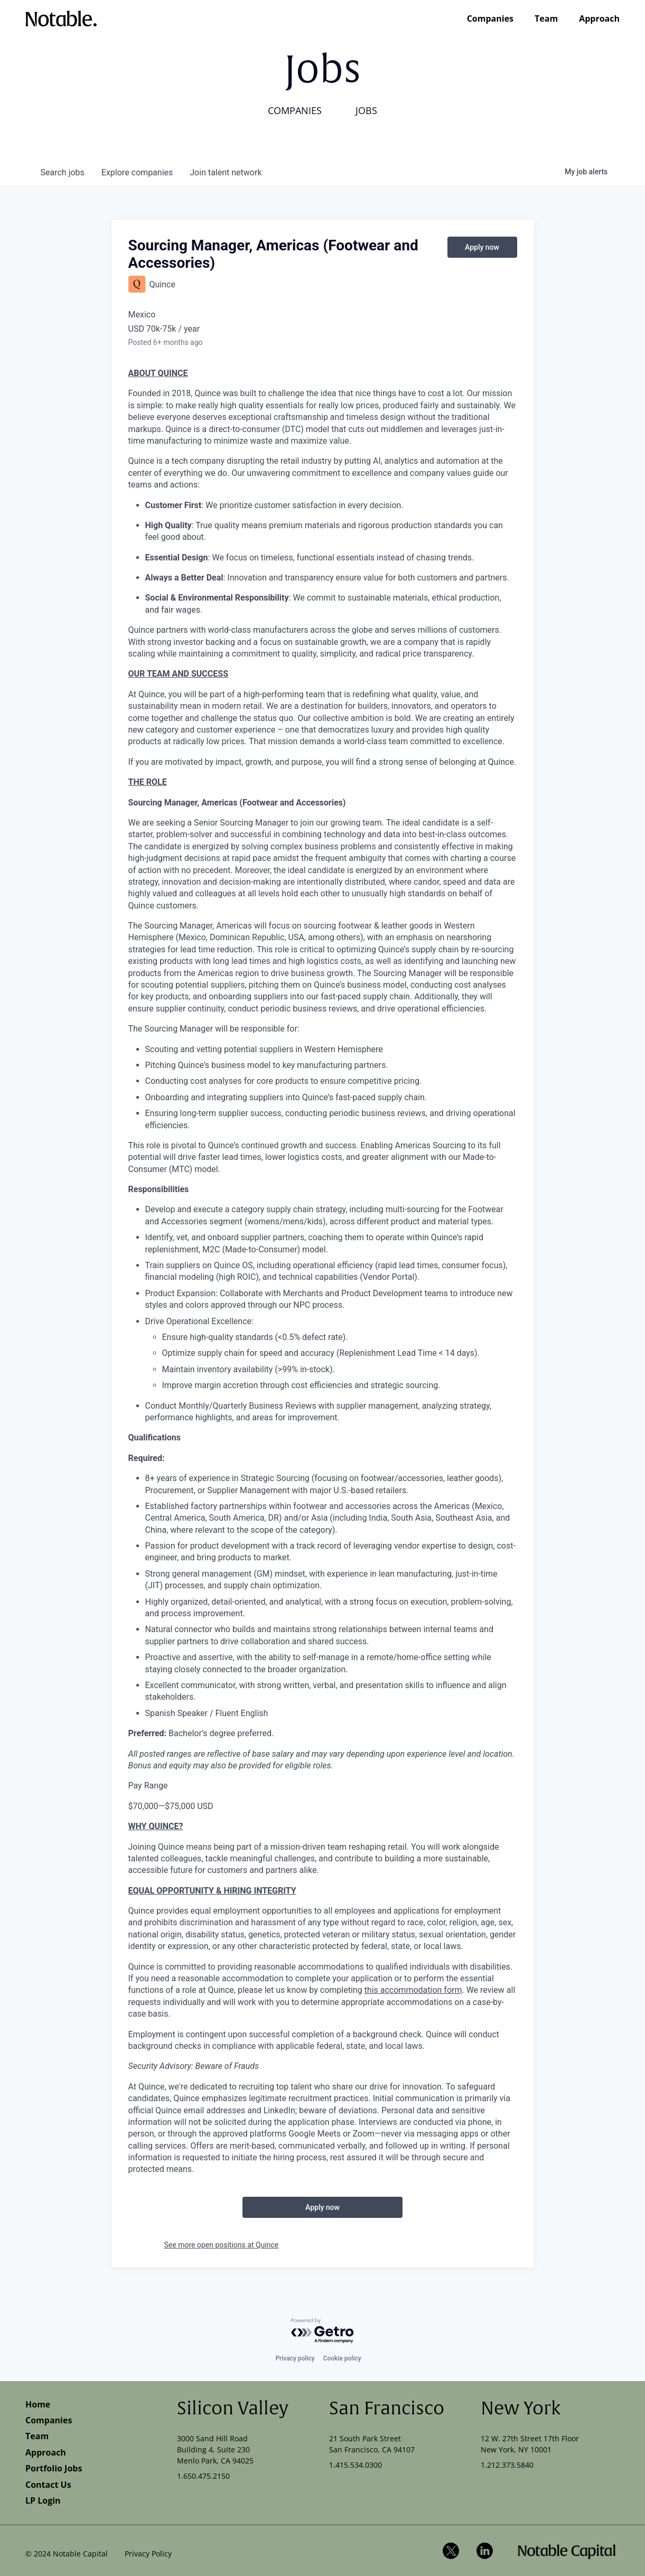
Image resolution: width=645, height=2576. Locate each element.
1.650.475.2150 (203, 2476)
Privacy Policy (148, 2554)
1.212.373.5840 (507, 2465)
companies (137, 172)
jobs (63, 172)
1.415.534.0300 (355, 2465)
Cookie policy (342, 2358)
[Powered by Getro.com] (322, 2331)
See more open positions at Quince (221, 2245)
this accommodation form (413, 1990)
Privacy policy (294, 2358)
